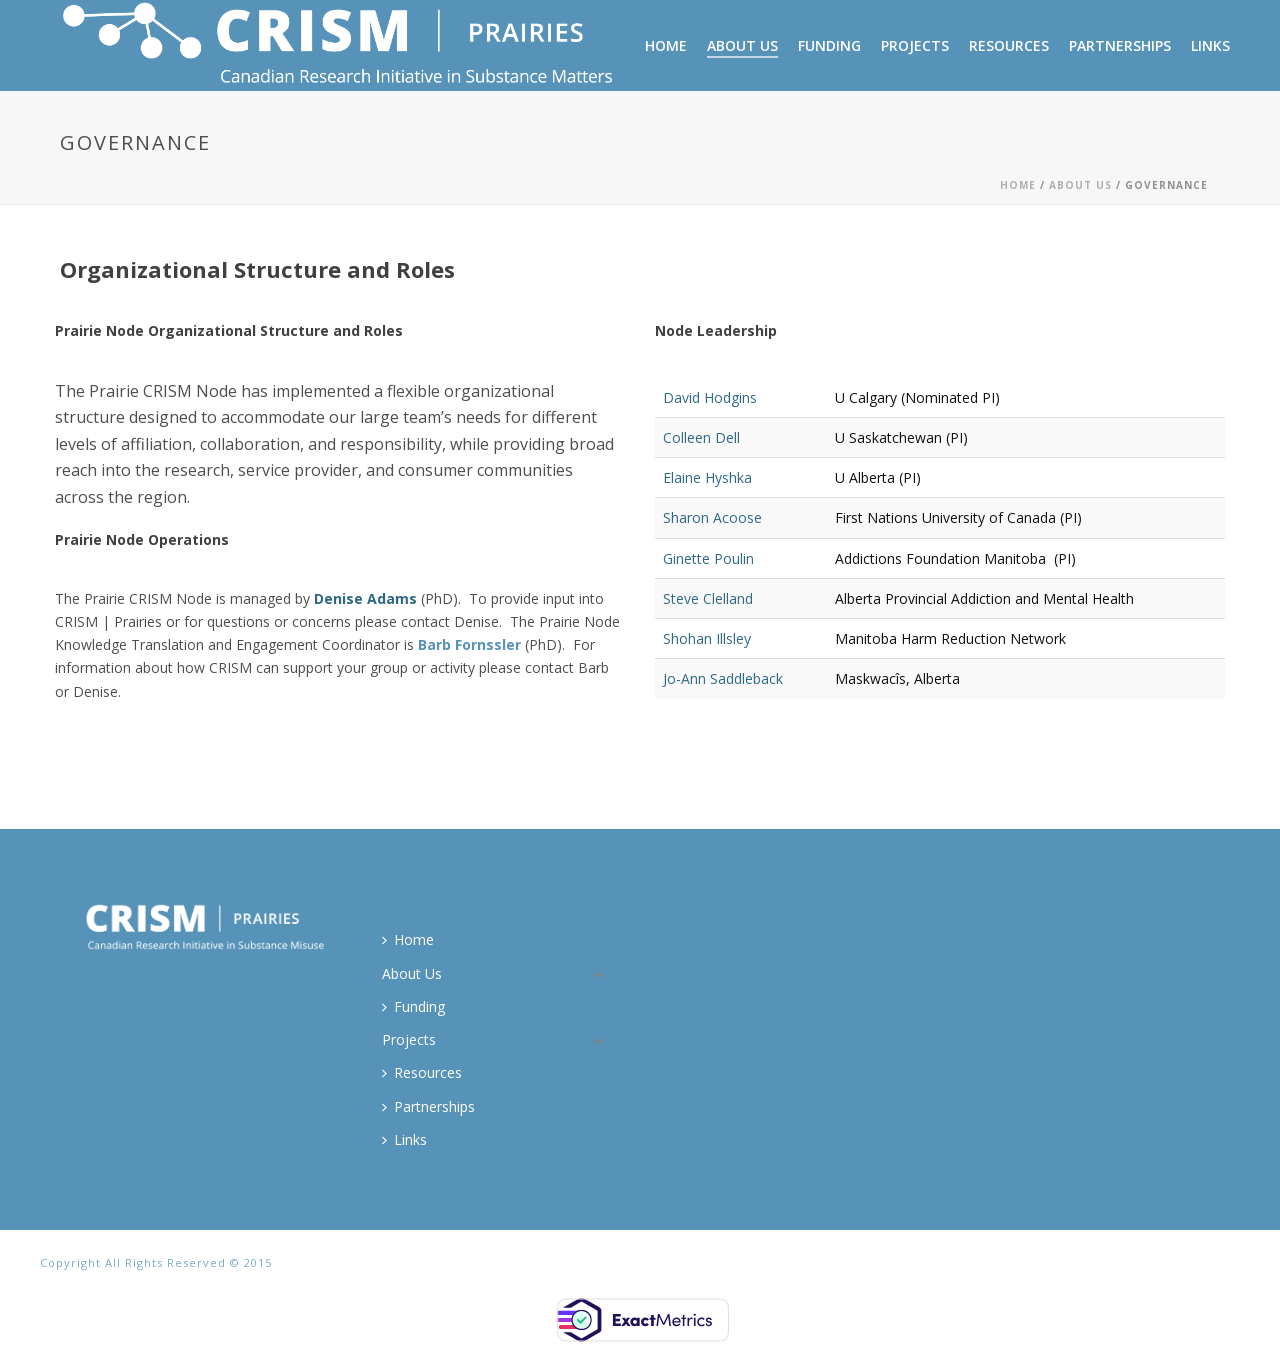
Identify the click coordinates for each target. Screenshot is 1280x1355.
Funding (829, 45)
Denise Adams (365, 598)
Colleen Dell (701, 437)
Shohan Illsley (707, 638)
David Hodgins (710, 397)
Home (666, 45)
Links (1210, 45)
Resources (1009, 45)
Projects (915, 45)
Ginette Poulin (708, 558)
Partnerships (1120, 45)
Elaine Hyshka (707, 477)
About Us (742, 45)
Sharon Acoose (712, 517)
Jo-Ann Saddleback (723, 678)
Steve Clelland (708, 598)
